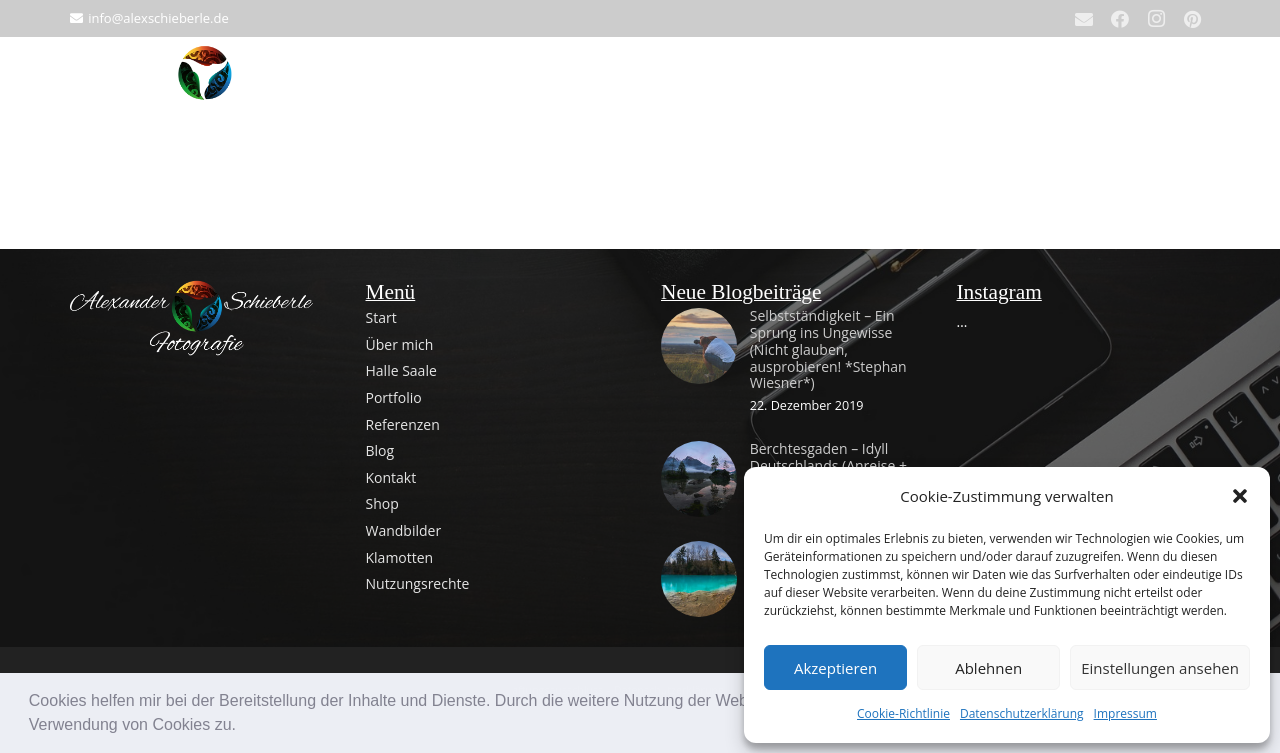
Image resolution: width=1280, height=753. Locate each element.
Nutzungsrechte (418, 583)
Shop (382, 503)
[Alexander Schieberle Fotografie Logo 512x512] (205, 87)
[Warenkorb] (1188, 87)
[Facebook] (1120, 19)
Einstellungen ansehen (1160, 668)
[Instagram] (1156, 19)
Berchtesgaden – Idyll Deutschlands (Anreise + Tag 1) (828, 465)
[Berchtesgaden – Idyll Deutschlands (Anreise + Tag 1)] (699, 454)
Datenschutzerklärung (1022, 713)
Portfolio (394, 397)
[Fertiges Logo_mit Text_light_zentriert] (197, 319)
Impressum (1125, 713)
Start (381, 317)
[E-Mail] (1084, 19)
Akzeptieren (835, 668)
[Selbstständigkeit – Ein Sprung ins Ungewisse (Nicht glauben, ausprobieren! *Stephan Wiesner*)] (699, 321)
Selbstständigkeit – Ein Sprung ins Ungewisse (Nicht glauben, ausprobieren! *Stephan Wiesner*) (828, 349)
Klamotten (400, 557)
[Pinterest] (1192, 19)
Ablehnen (988, 668)
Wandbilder (404, 530)
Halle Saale (401, 370)
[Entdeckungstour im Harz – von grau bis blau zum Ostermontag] (699, 554)
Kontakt (391, 477)
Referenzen (403, 424)
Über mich (400, 344)
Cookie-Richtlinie (903, 713)
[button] (243, 727)
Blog (380, 450)
